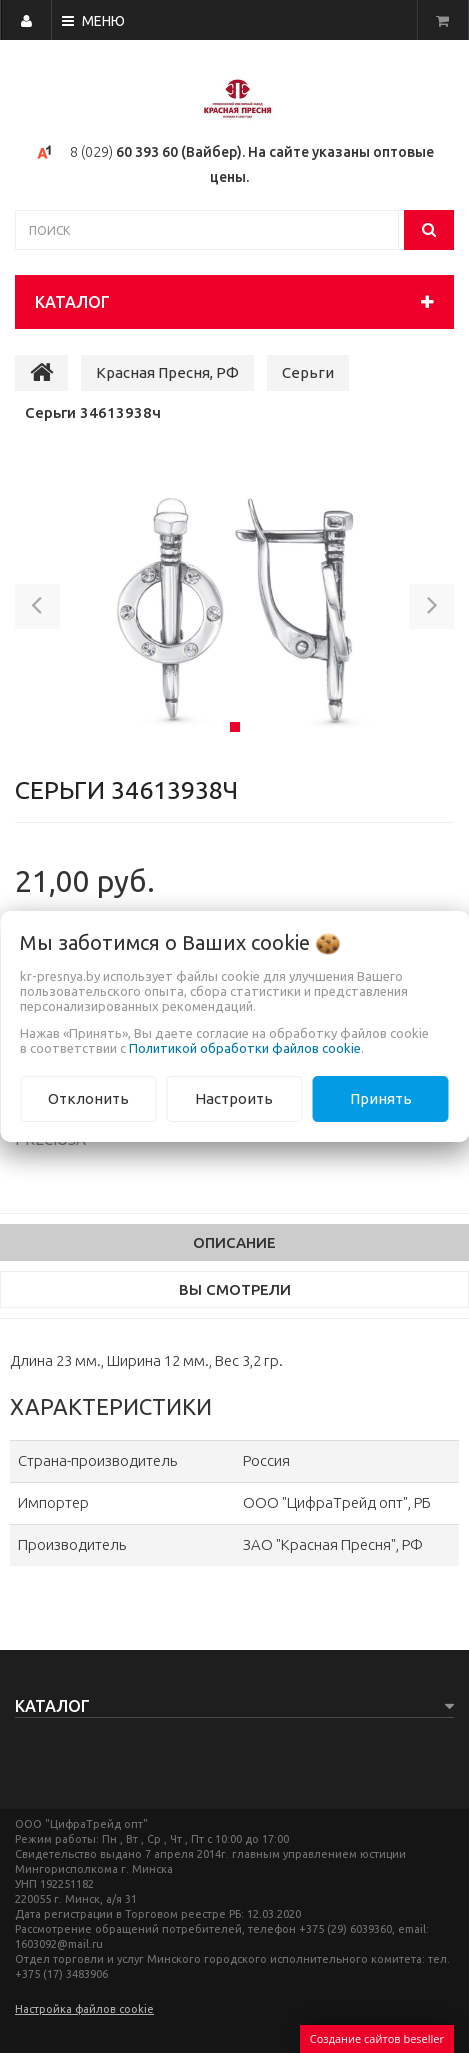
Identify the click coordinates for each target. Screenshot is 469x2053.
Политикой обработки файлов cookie (245, 1048)
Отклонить (88, 1098)
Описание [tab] (234, 1242)
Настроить (234, 1098)
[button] (37, 610)
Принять (381, 1098)
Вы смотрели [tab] (235, 1289)
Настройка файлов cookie (84, 2009)
